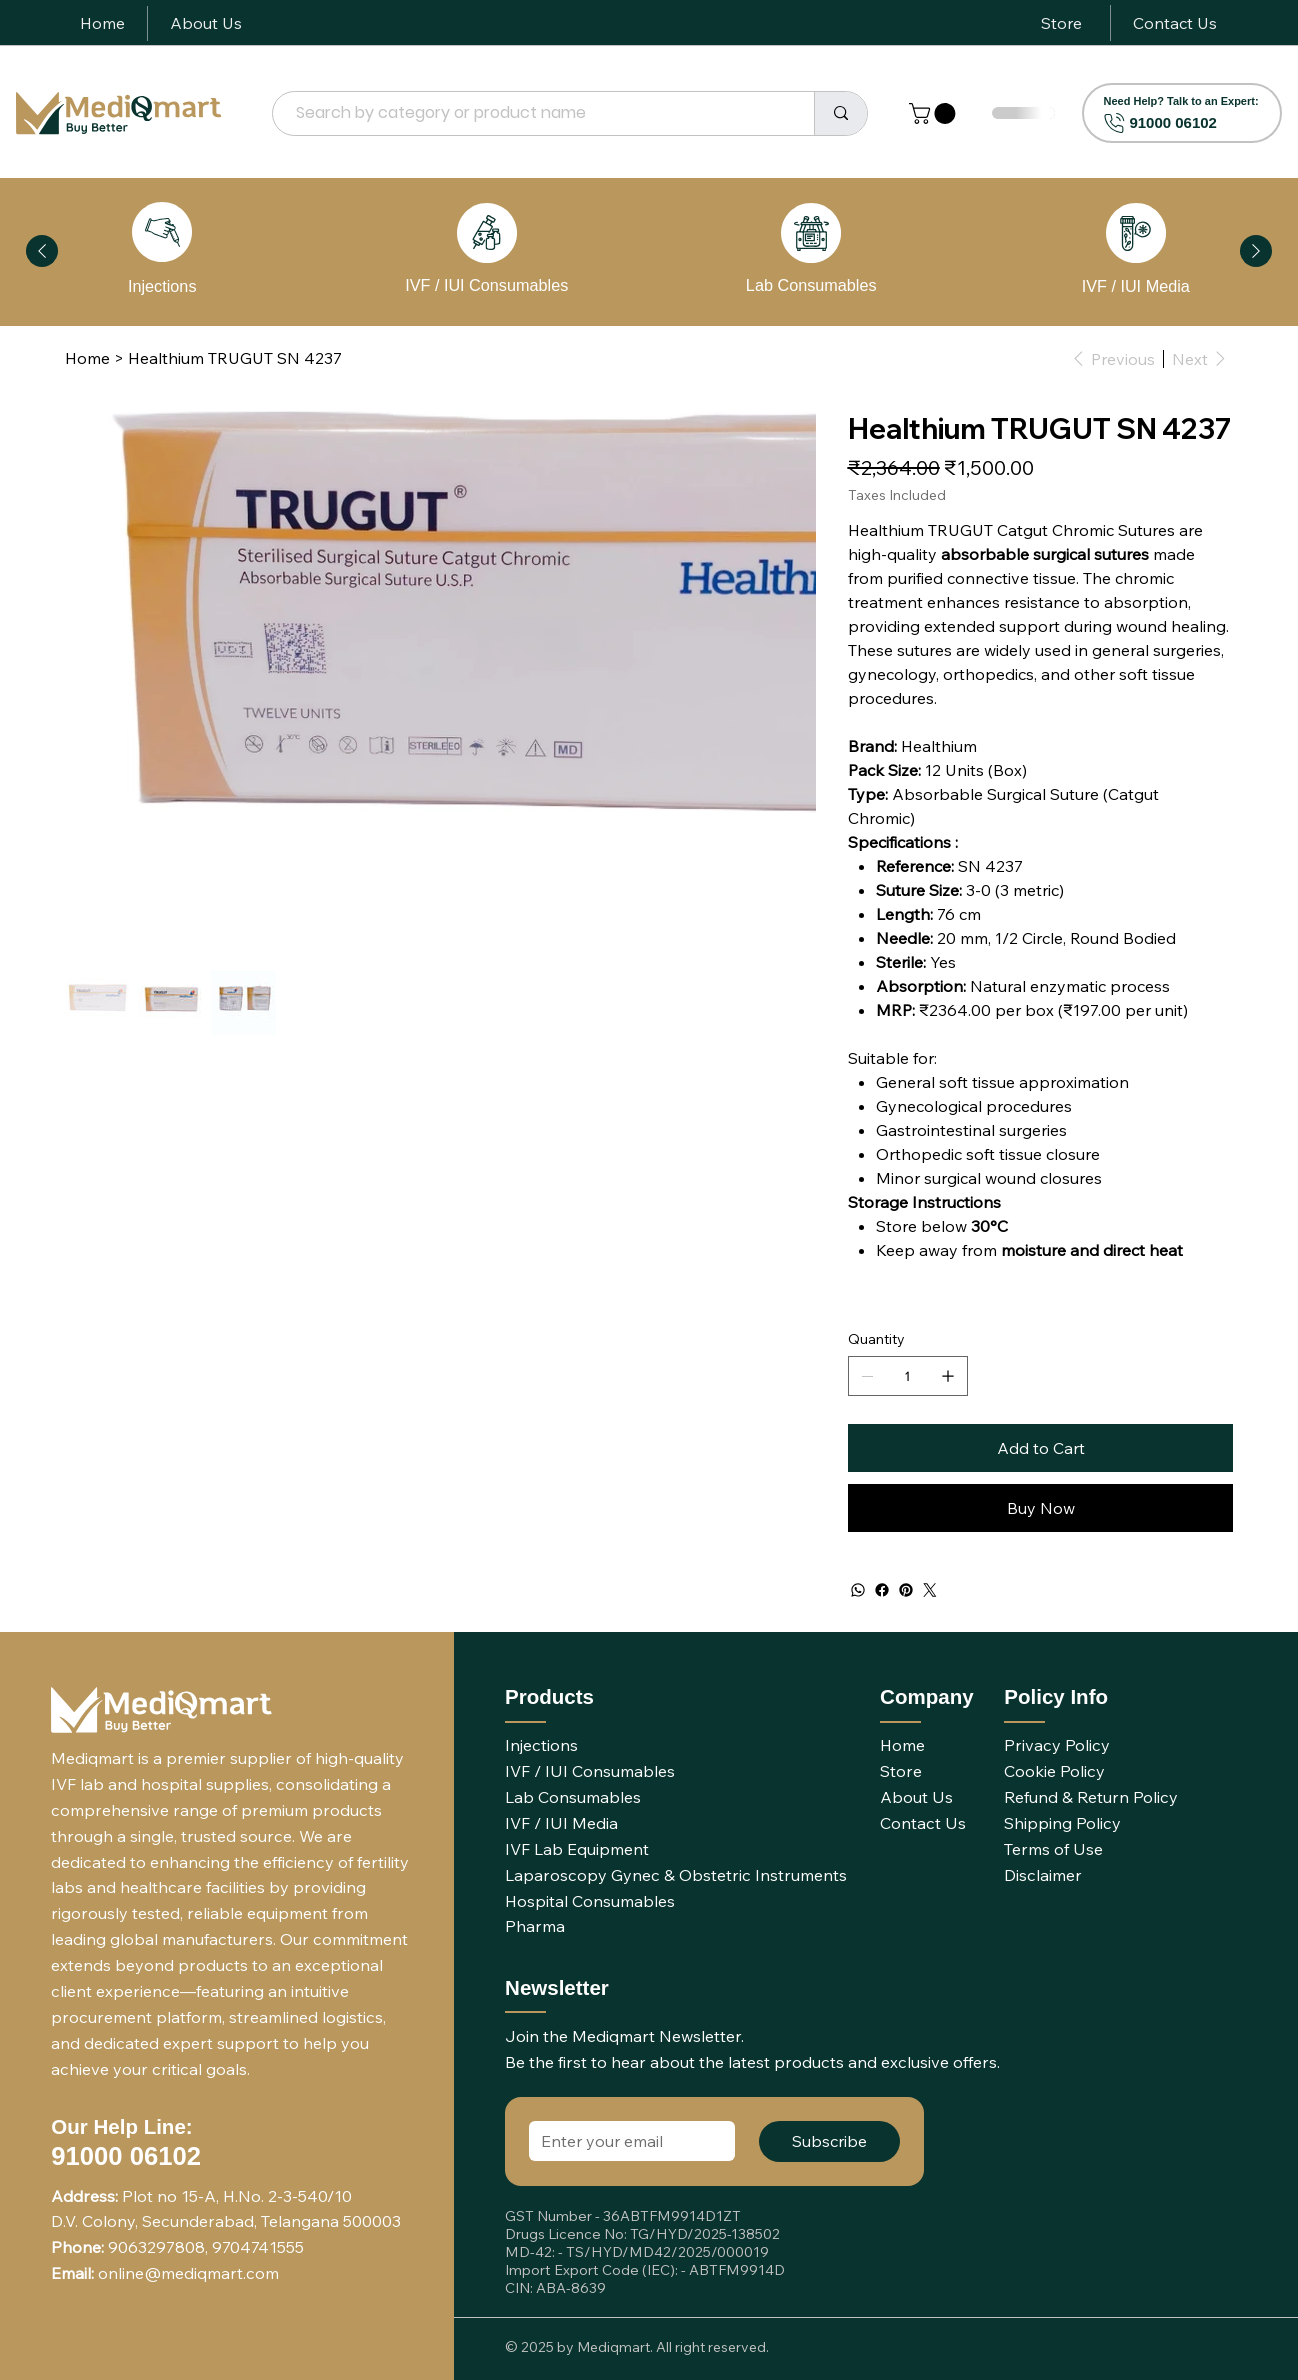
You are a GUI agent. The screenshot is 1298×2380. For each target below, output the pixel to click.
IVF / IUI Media (1136, 286)
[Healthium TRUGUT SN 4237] (235, 358)
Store (901, 1771)
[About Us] (206, 23)
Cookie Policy (1054, 1771)
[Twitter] (930, 1590)
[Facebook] (882, 1590)
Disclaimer (1043, 1875)
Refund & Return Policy (1091, 1797)
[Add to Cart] (1041, 1448)
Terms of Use (1053, 1849)
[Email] (626, 2141)
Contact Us (923, 1823)
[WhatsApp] (858, 1590)
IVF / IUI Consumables (486, 285)
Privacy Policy (1057, 1745)
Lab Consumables (811, 285)
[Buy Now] (1041, 1508)
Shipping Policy (1062, 1823)
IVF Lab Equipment (577, 1849)
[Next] (1256, 251)
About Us (916, 1797)
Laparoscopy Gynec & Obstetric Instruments (676, 1875)
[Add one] (948, 1376)
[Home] (103, 23)
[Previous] (42, 251)
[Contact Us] (1175, 23)
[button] (934, 113)
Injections (162, 286)
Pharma (535, 1926)
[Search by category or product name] (532, 113)
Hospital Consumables (590, 1901)
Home (902, 1745)
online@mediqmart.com (188, 2273)
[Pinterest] (906, 1590)
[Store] (1061, 23)
